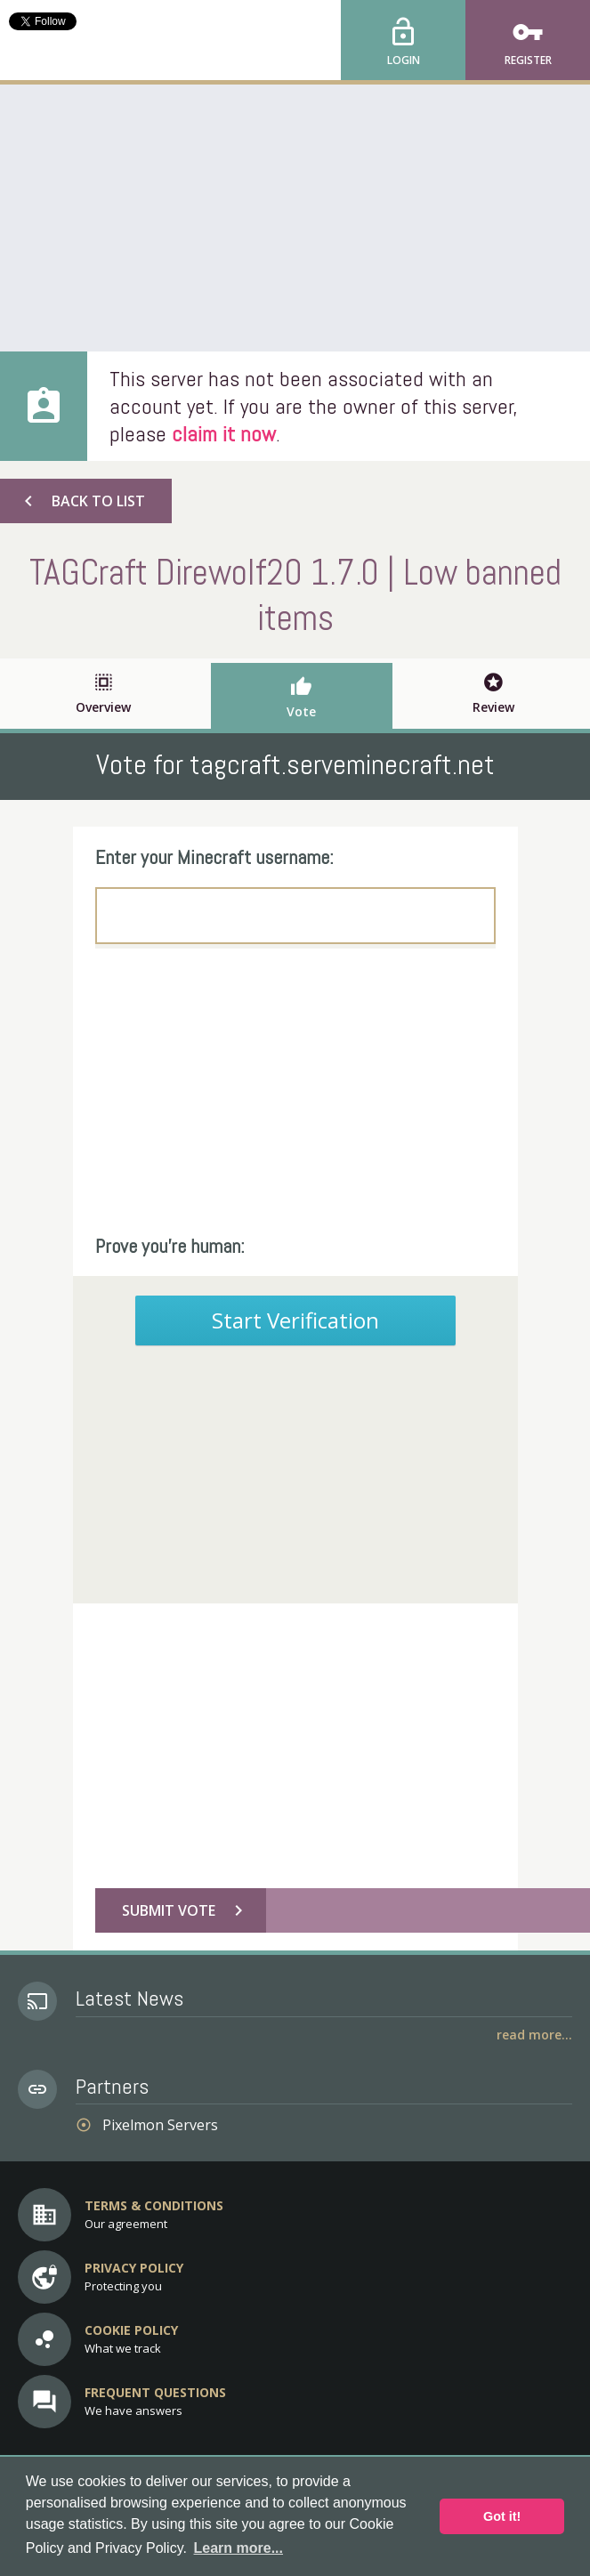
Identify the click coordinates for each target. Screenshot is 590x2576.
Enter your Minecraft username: (214, 856)
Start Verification (295, 1320)
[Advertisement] (295, 218)
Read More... (534, 2034)
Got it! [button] (502, 2516)
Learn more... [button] (238, 2548)
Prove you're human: (170, 1245)
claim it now (224, 434)
